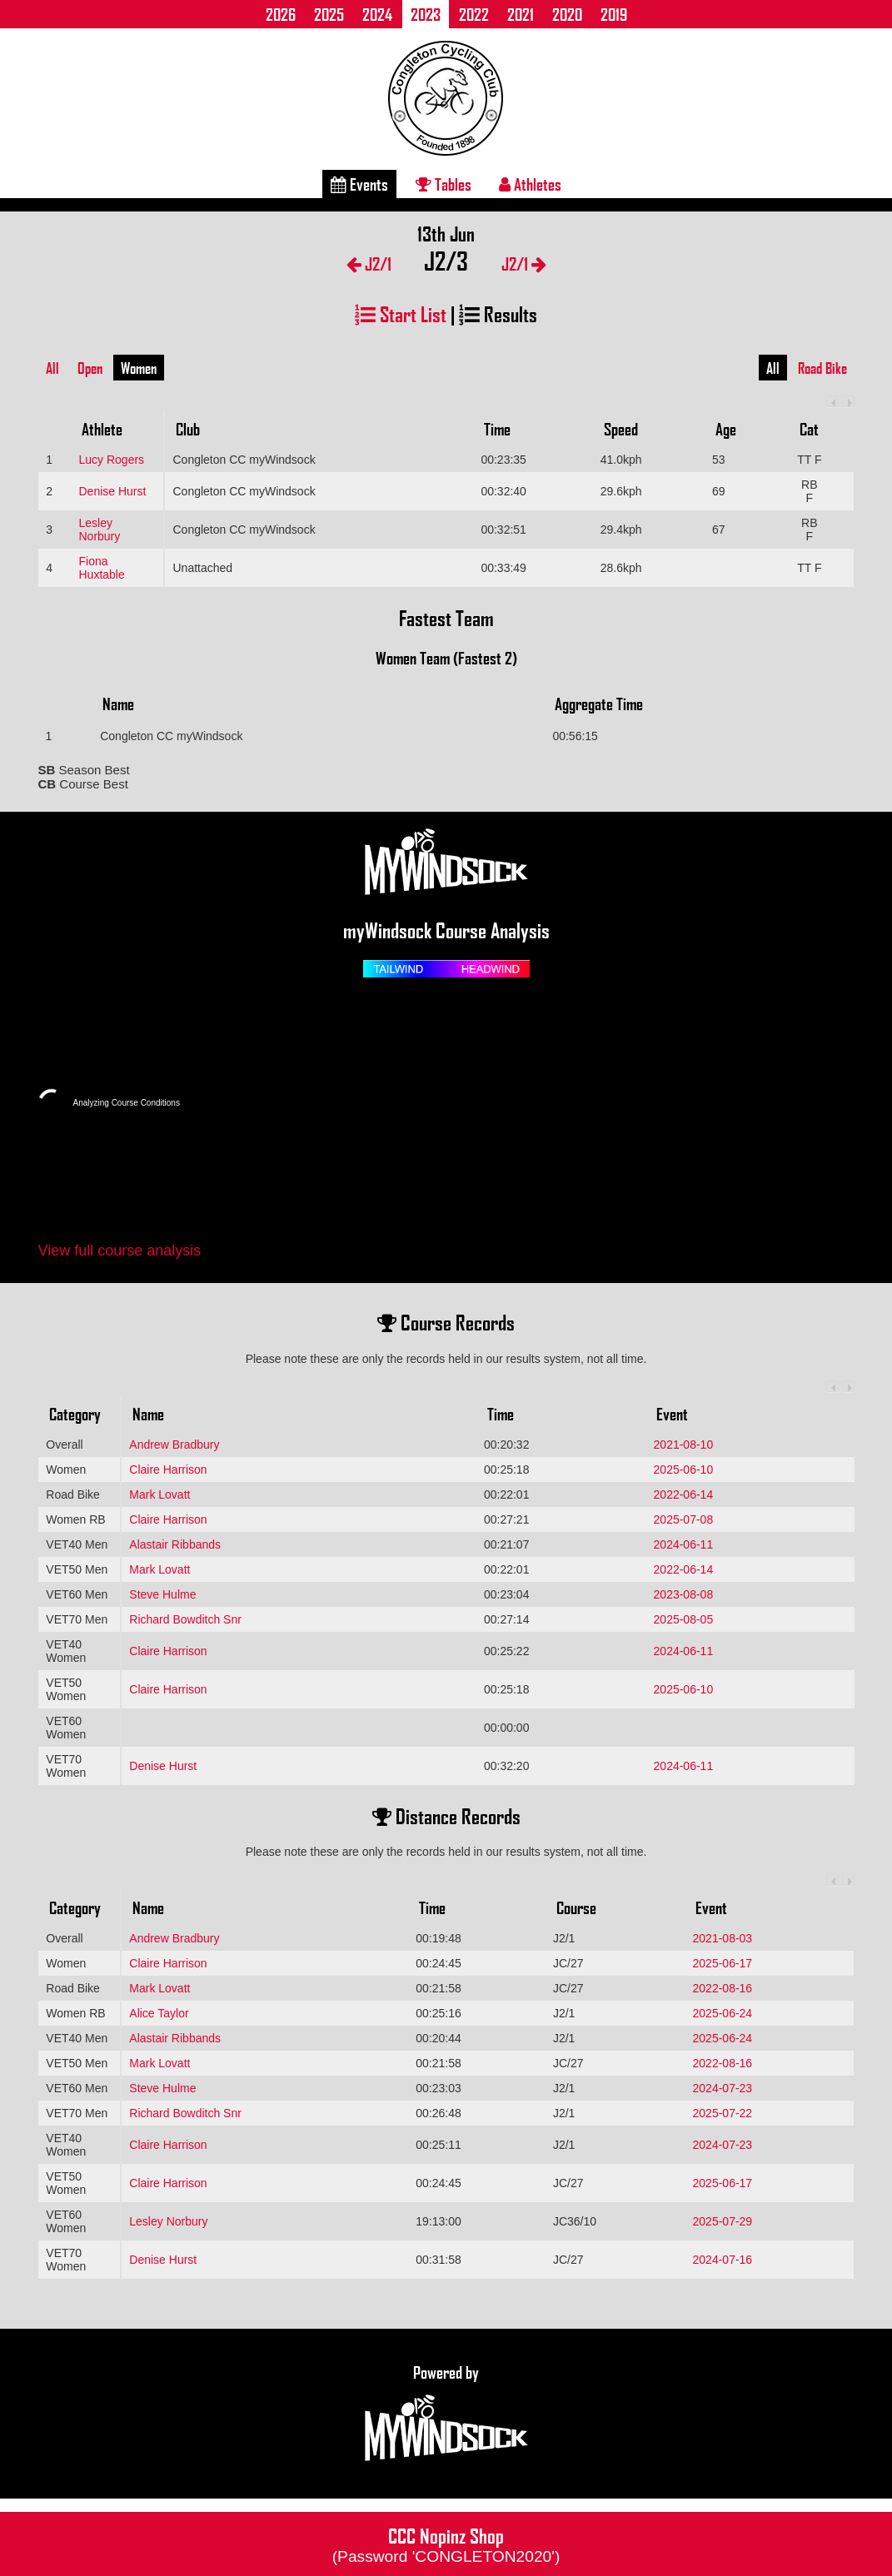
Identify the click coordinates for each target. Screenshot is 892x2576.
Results (498, 313)
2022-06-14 (684, 1494)
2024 (377, 14)
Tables (443, 184)
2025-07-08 (684, 1519)
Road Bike (822, 368)
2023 (426, 14)
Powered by (446, 2413)
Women (139, 368)
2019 (613, 14)
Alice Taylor (158, 2013)
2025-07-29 (723, 2221)
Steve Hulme (162, 1594)
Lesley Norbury (99, 529)
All (52, 368)
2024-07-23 (723, 2088)
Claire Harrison (168, 1469)
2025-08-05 (684, 1619)
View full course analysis (120, 1250)
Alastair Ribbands (175, 1544)
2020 (567, 14)
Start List (400, 313)
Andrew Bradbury (174, 1444)
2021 (520, 14)
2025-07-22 (723, 2113)
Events (359, 184)
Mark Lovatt (159, 1494)
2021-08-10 (684, 1444)
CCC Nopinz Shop (446, 2543)
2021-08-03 (723, 1938)
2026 (281, 14)
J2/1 (368, 263)
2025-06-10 (684, 1469)
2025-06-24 (723, 2013)
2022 (474, 14)
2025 (329, 14)
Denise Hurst (112, 491)
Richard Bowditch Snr (185, 1619)
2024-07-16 (723, 2259)
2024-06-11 (684, 1544)
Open (89, 368)
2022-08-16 (723, 1988)
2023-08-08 (684, 1594)
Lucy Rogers (111, 459)
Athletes (530, 184)
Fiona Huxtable (101, 567)
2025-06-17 (723, 1963)
